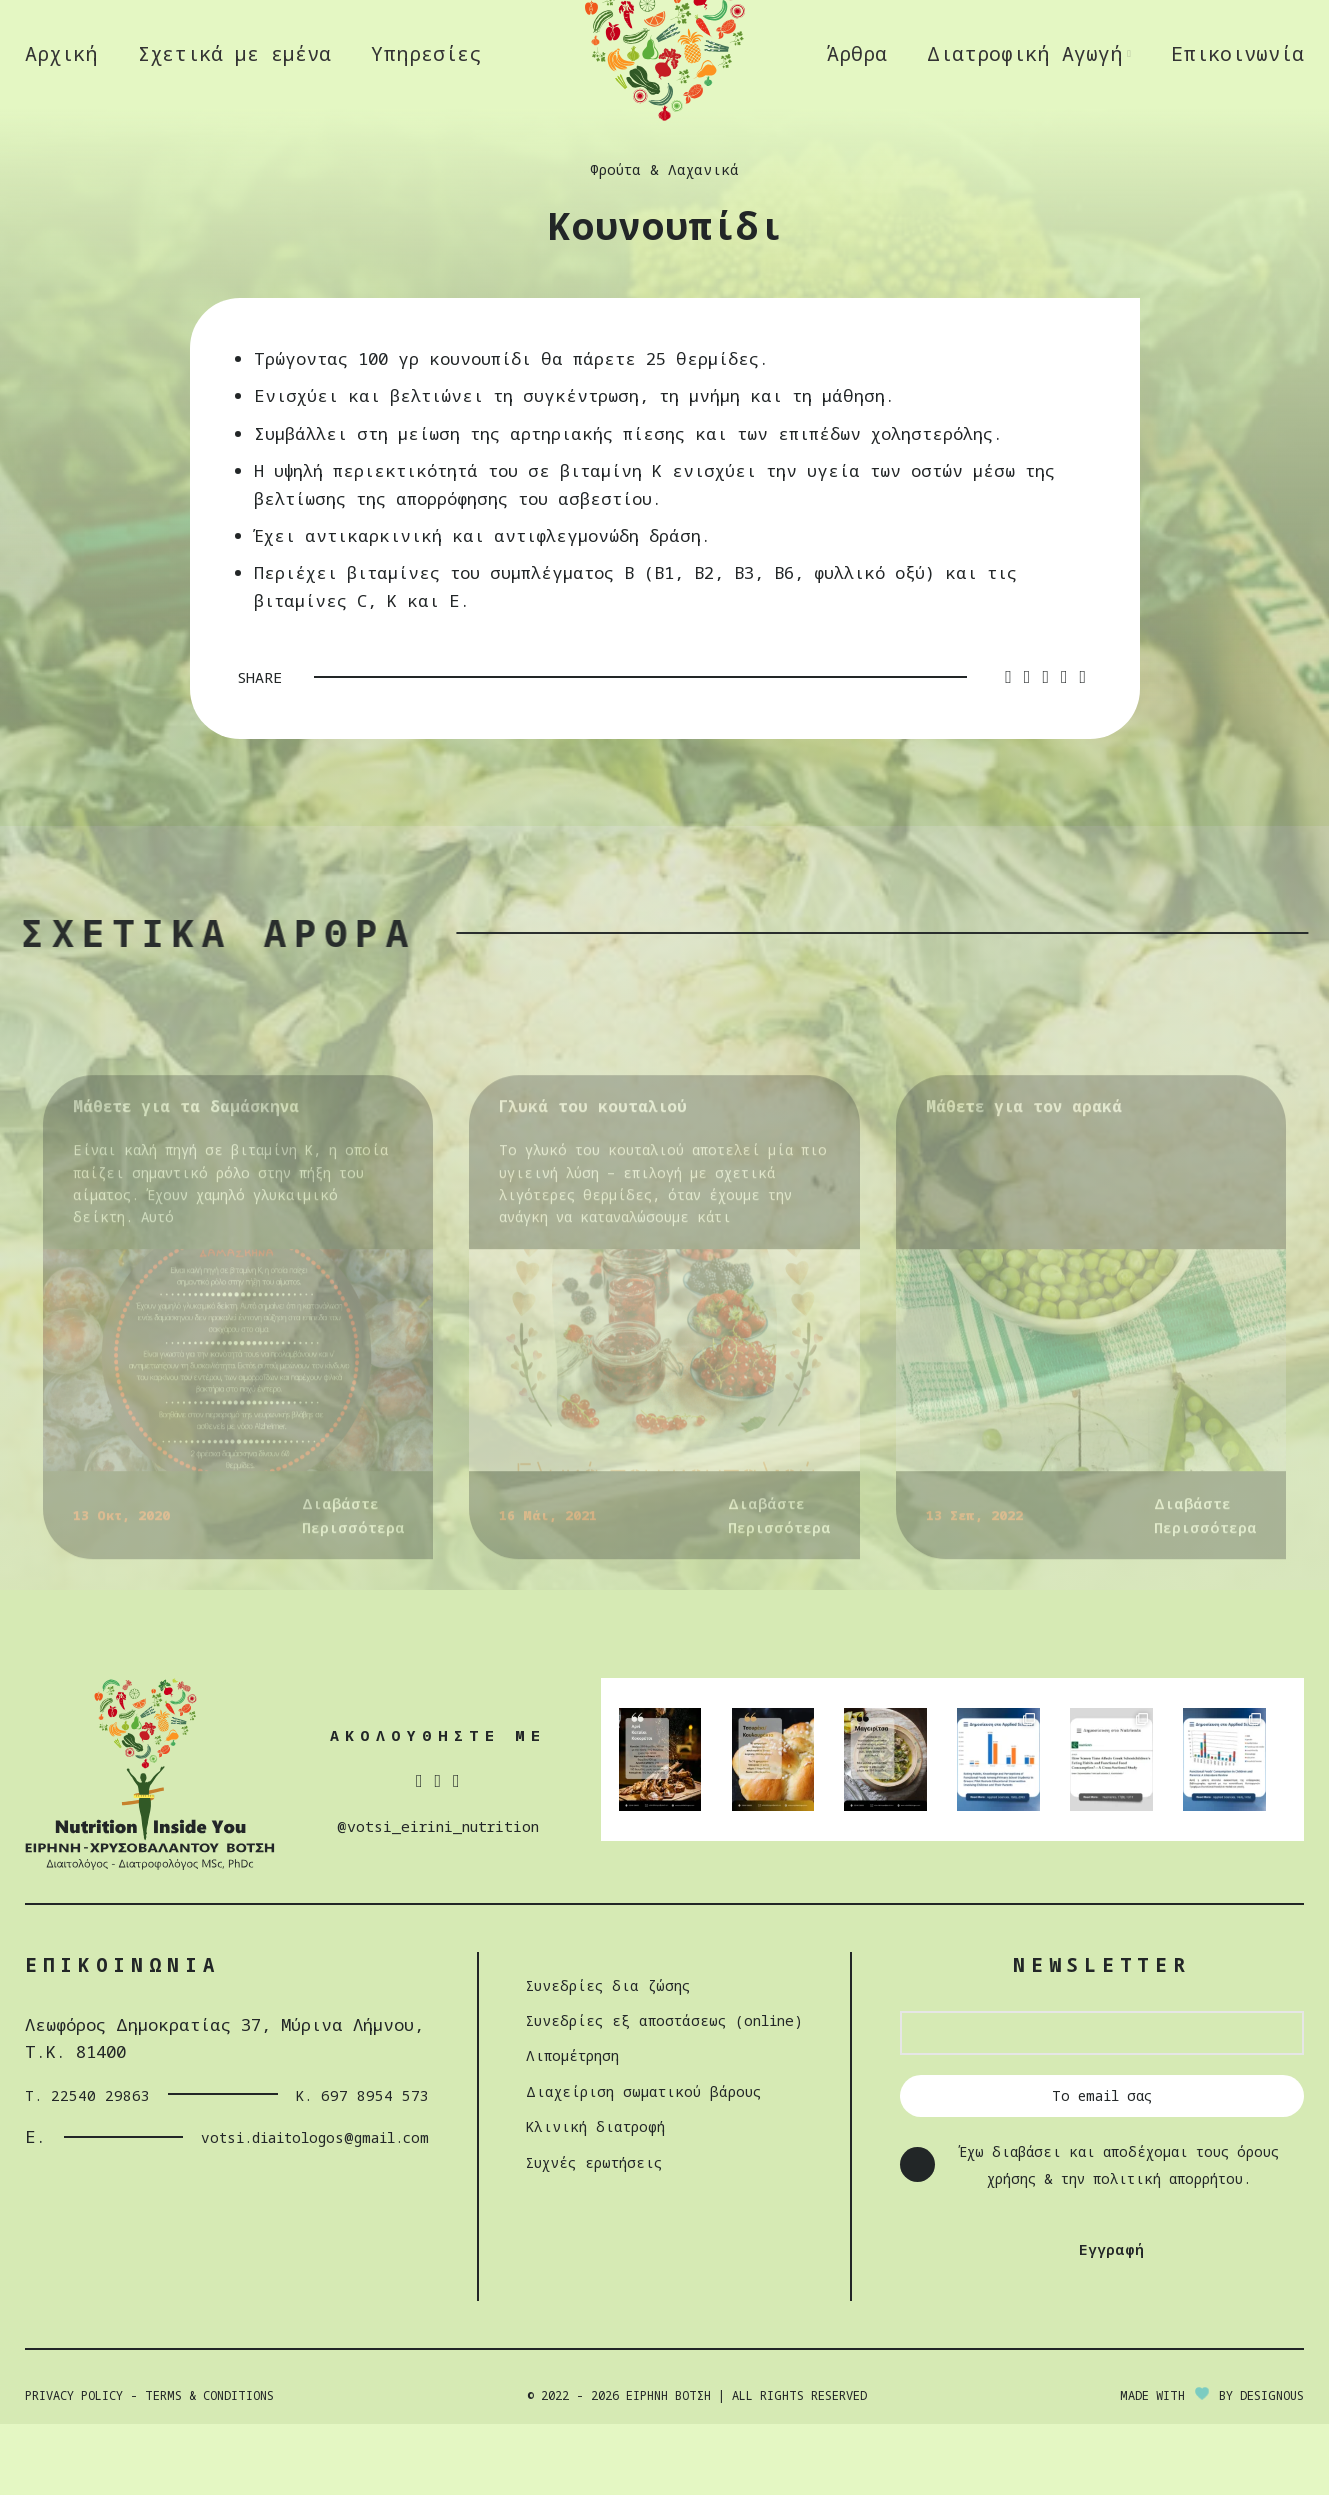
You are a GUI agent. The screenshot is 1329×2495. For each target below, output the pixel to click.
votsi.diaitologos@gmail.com (267, 2207)
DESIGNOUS (1272, 2466)
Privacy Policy (74, 2466)
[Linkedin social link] (1064, 749)
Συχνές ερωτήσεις (583, 2232)
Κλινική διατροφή (581, 2196)
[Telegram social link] (1083, 749)
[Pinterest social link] (1045, 749)
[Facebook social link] (1008, 749)
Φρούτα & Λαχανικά (665, 240)
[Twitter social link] (1027, 749)
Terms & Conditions (209, 2466)
